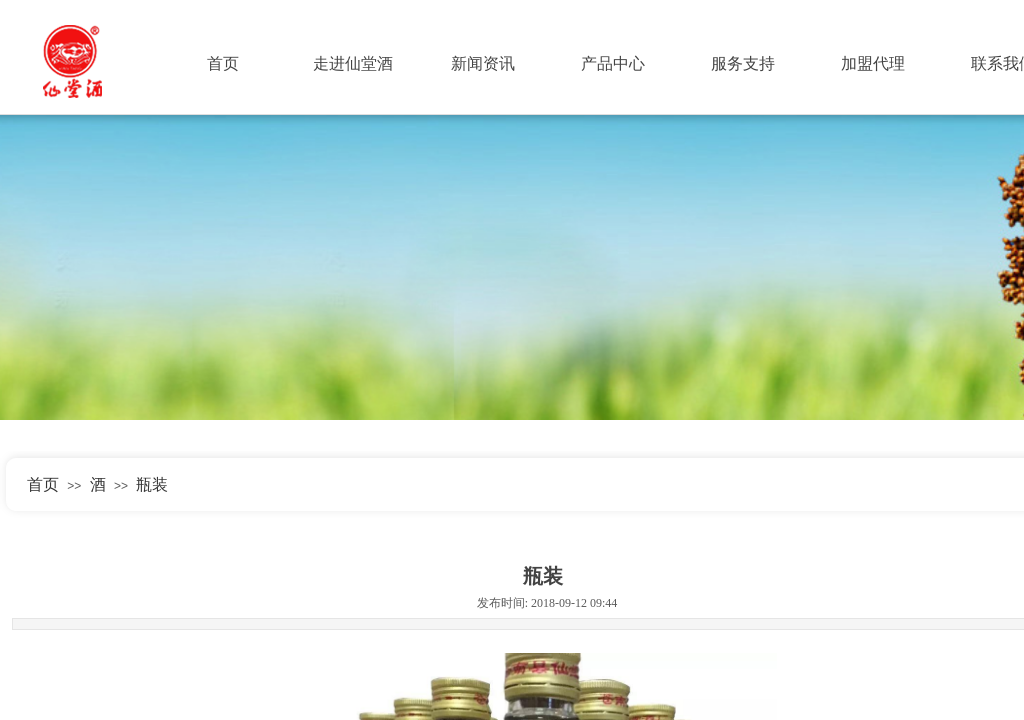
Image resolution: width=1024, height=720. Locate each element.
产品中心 (613, 63)
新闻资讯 (483, 63)
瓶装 (152, 484)
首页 (223, 63)
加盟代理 (873, 63)
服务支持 (743, 63)
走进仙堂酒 (353, 63)
